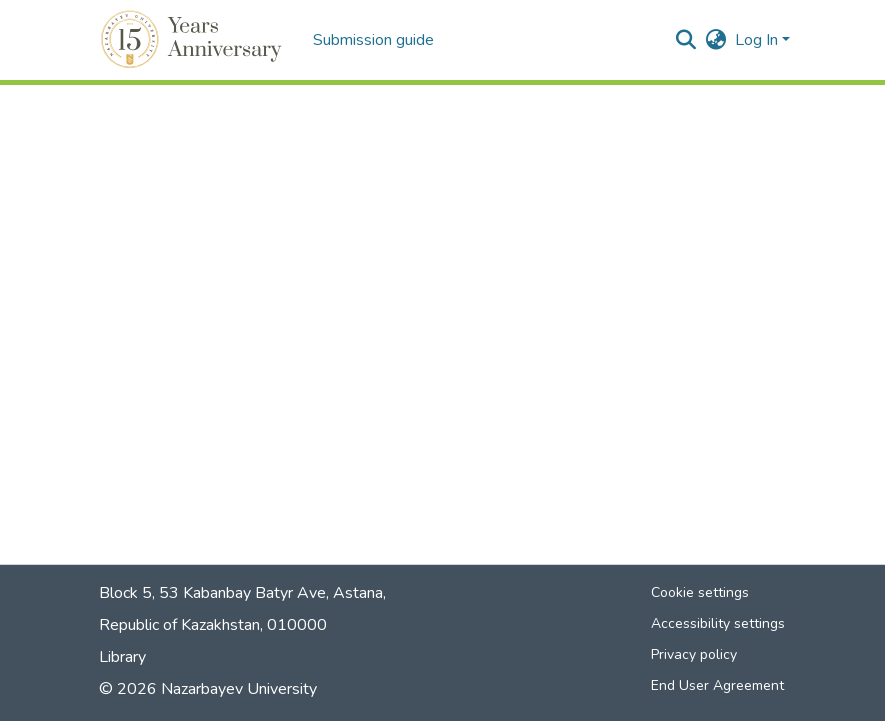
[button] (194, 40)
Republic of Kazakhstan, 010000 (213, 625)
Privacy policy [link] (694, 654)
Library (122, 657)
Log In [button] (758, 40)
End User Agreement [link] (717, 685)
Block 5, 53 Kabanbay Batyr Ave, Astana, (242, 593)
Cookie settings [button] (700, 592)
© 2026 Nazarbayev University (208, 689)
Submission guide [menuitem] (373, 40)
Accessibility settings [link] (718, 623)
